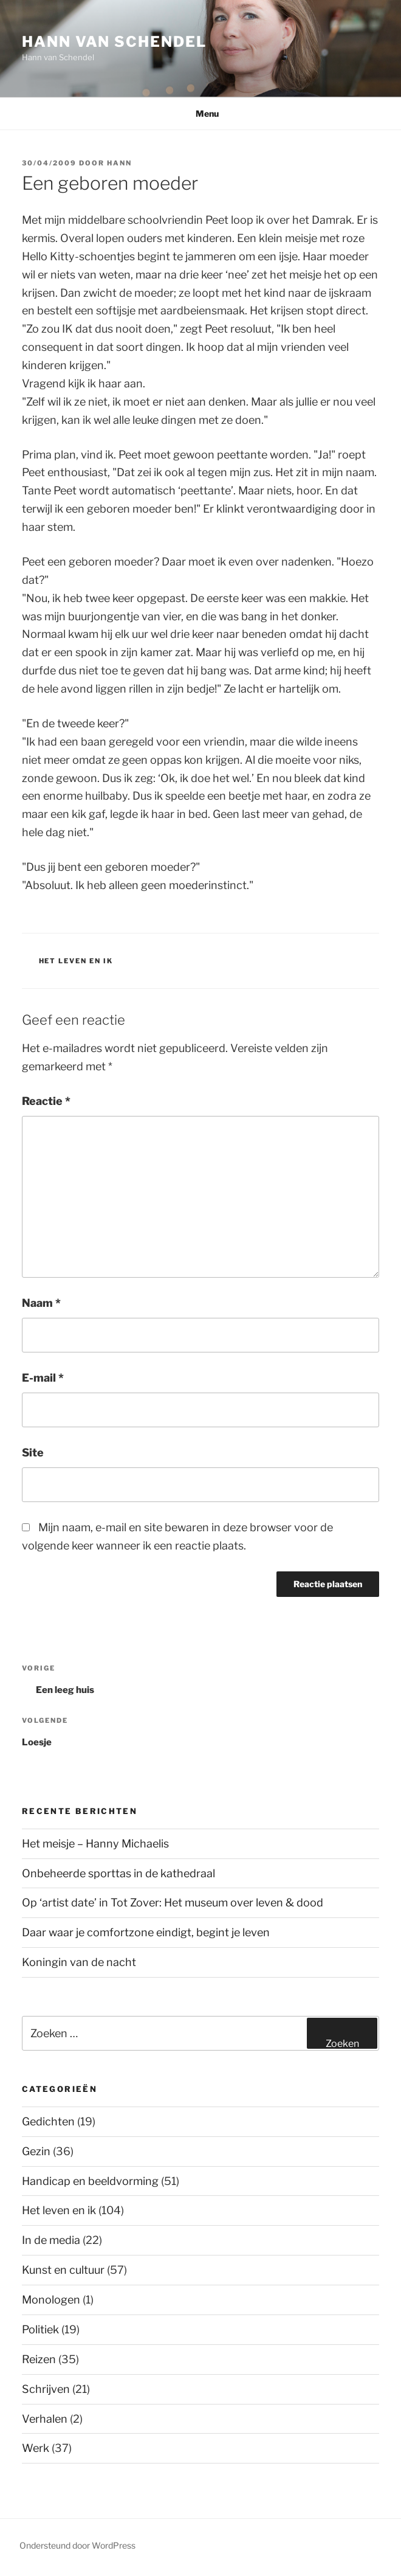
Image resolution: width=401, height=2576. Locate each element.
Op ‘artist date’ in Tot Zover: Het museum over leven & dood (172, 1902)
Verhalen (44, 2418)
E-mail (43, 1377)
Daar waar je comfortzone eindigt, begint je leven (146, 1932)
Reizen (39, 2359)
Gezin (36, 2151)
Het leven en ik (76, 961)
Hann (119, 163)
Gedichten (48, 2121)
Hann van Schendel (114, 41)
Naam (41, 1303)
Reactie (46, 1101)
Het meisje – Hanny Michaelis (95, 1843)
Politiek (40, 2329)
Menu (201, 113)
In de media (51, 2240)
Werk (35, 2448)
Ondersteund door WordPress (77, 2545)
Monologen (51, 2299)
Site (33, 1452)
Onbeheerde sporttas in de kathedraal (118, 1873)
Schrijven (46, 2389)
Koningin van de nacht (79, 1962)
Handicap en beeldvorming (90, 2181)
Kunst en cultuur (63, 2269)
